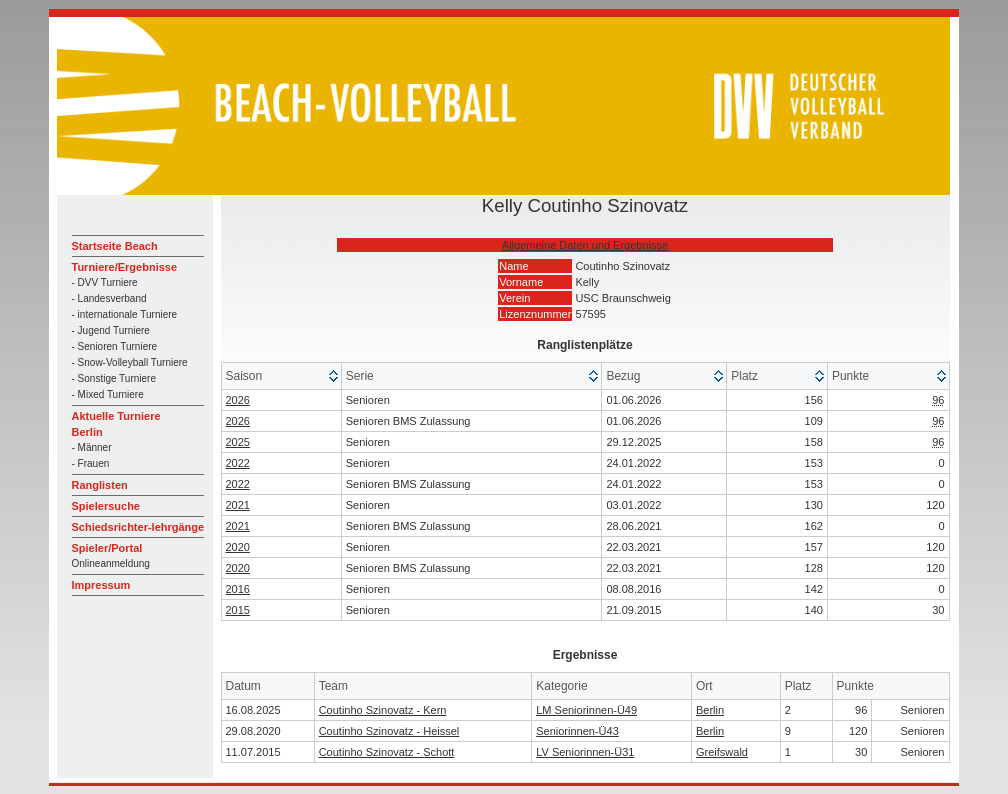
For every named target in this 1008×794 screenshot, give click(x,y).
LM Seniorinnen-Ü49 (586, 710)
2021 (238, 505)
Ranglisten (100, 485)
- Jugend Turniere (111, 330)
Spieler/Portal (107, 548)
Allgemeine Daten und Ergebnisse (585, 245)
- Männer (92, 447)
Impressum (101, 585)
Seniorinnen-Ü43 (577, 731)
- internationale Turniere (125, 314)
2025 (238, 442)
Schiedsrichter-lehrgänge (138, 527)
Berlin (710, 710)
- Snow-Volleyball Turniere (130, 362)
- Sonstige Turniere (114, 378)
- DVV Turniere (105, 282)
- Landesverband (109, 298)
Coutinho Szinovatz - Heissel (389, 731)
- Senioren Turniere (115, 346)
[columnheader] (282, 376)
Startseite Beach (115, 246)
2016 (238, 589)
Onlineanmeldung (111, 563)
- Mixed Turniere (108, 394)
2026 (238, 400)
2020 (238, 547)
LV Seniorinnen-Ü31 (585, 752)
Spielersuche (106, 506)
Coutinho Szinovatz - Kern (383, 710)
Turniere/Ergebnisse (125, 267)
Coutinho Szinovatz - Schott (387, 752)
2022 (238, 463)
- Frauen (91, 463)
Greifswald (722, 752)
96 (938, 400)
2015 (238, 610)
